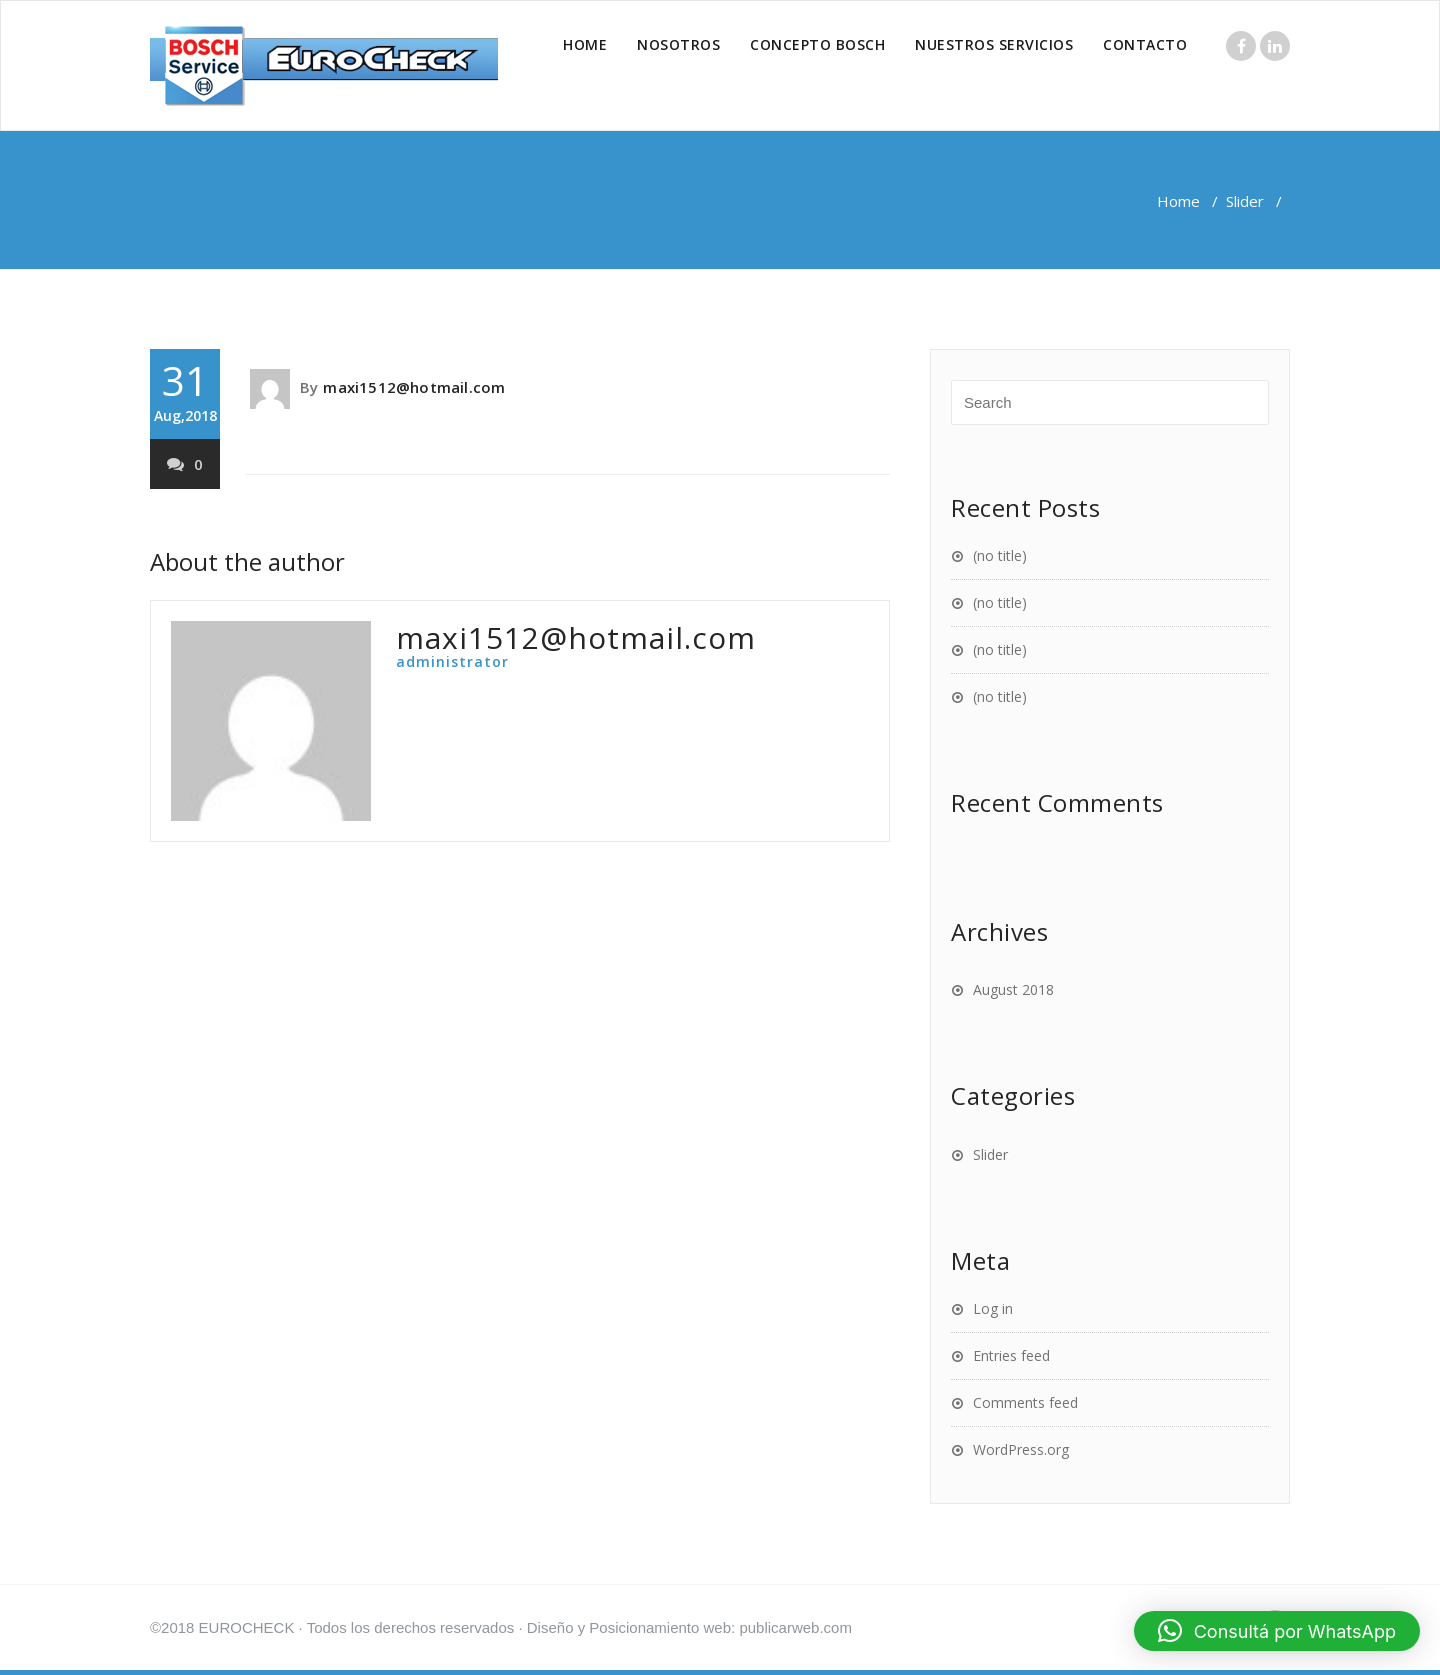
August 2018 (1013, 989)
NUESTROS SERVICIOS (994, 44)
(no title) (1000, 555)
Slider (1245, 201)
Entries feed (1011, 1355)
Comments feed (1025, 1402)
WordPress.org (1021, 1449)
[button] (1277, 1631)
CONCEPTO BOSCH (817, 44)
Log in (993, 1308)
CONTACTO (1145, 44)
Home (1178, 201)
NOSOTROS (678, 44)
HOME (585, 44)
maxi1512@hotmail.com (414, 387)
